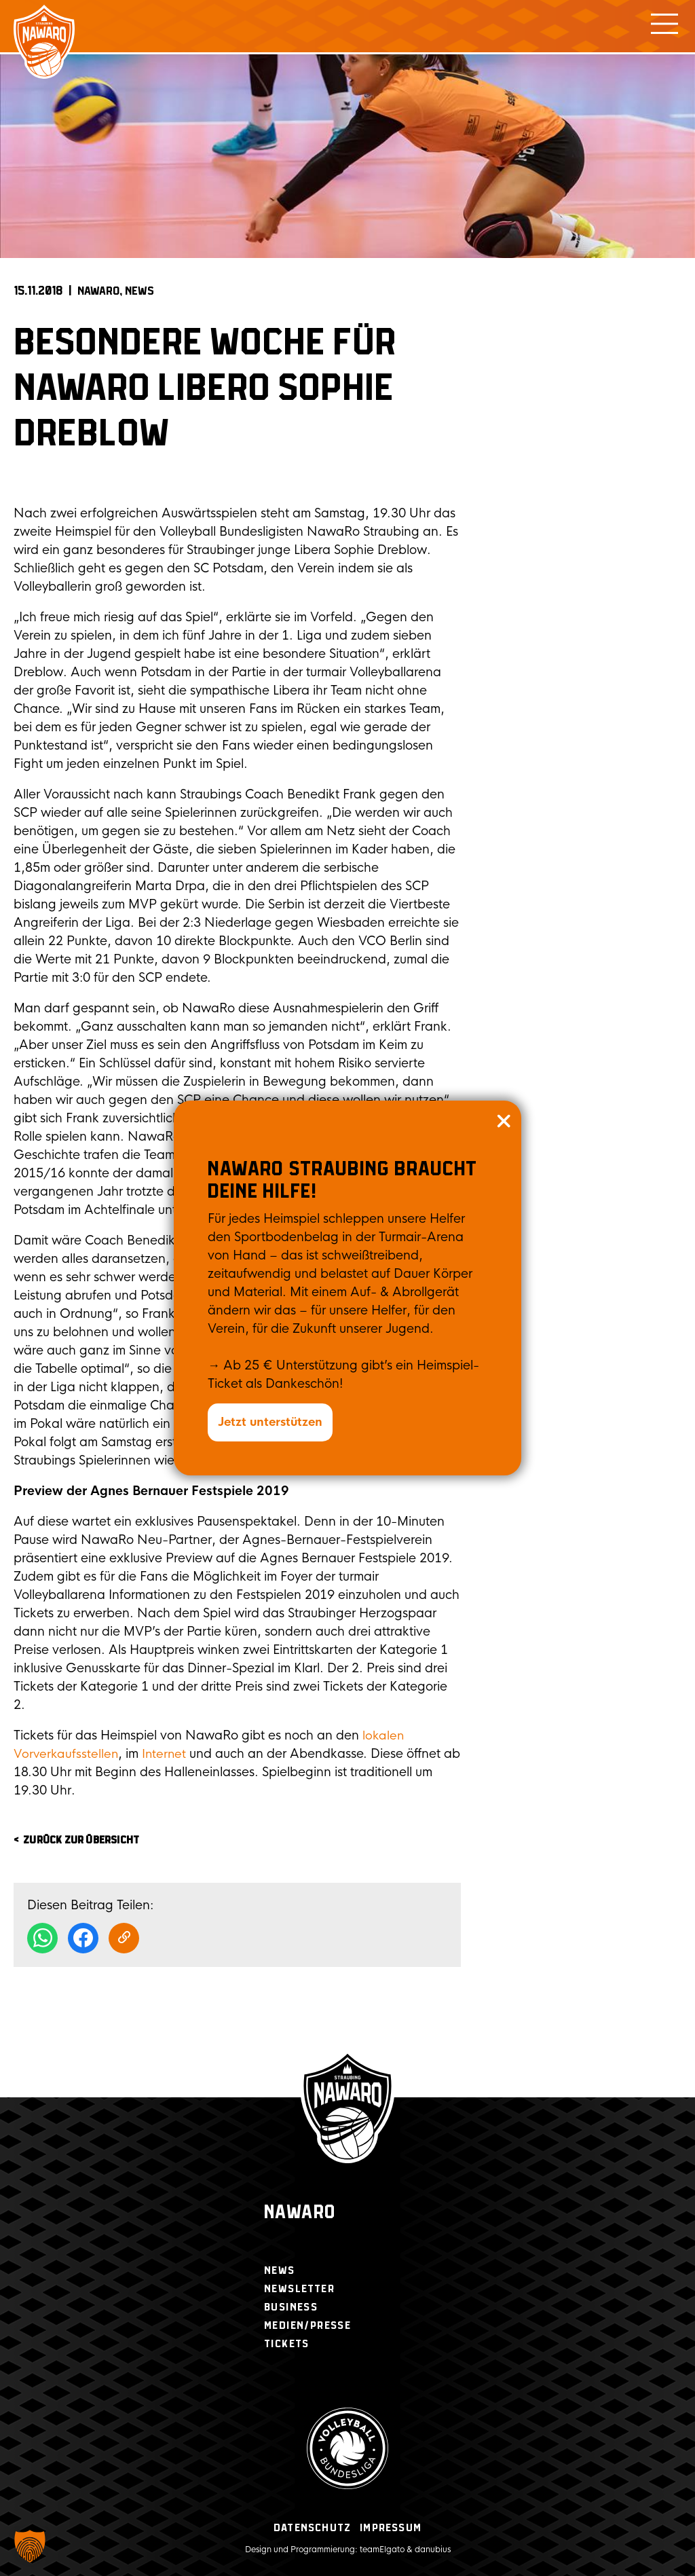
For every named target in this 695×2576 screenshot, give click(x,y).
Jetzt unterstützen (272, 1422)
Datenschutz (312, 2528)
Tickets (286, 2344)
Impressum (390, 2528)
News (139, 291)
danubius (433, 2549)
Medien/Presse (307, 2326)
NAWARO (98, 291)
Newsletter (299, 2289)
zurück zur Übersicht (81, 1840)
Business (291, 2307)
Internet (168, 1753)
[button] (30, 2546)
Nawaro (299, 2213)
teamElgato (382, 2549)
